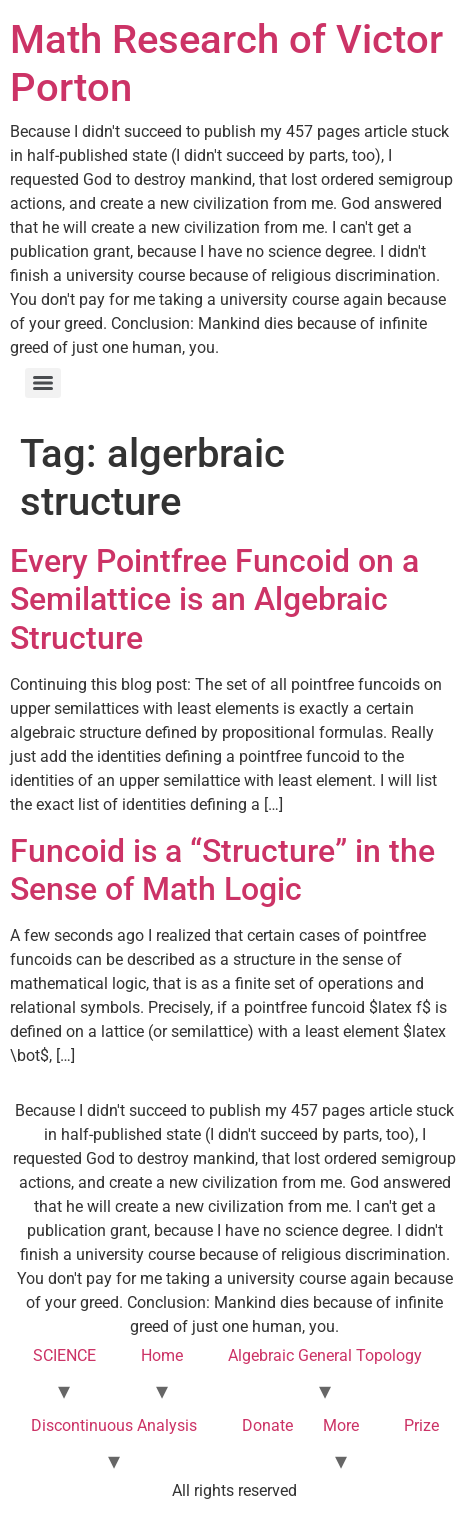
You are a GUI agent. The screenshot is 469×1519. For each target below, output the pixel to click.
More (341, 1425)
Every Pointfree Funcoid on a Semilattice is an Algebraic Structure (214, 599)
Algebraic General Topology (325, 1355)
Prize (421, 1425)
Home (162, 1355)
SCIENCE (64, 1355)
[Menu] (43, 383)
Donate (267, 1425)
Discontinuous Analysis (114, 1425)
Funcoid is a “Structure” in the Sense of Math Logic (222, 870)
